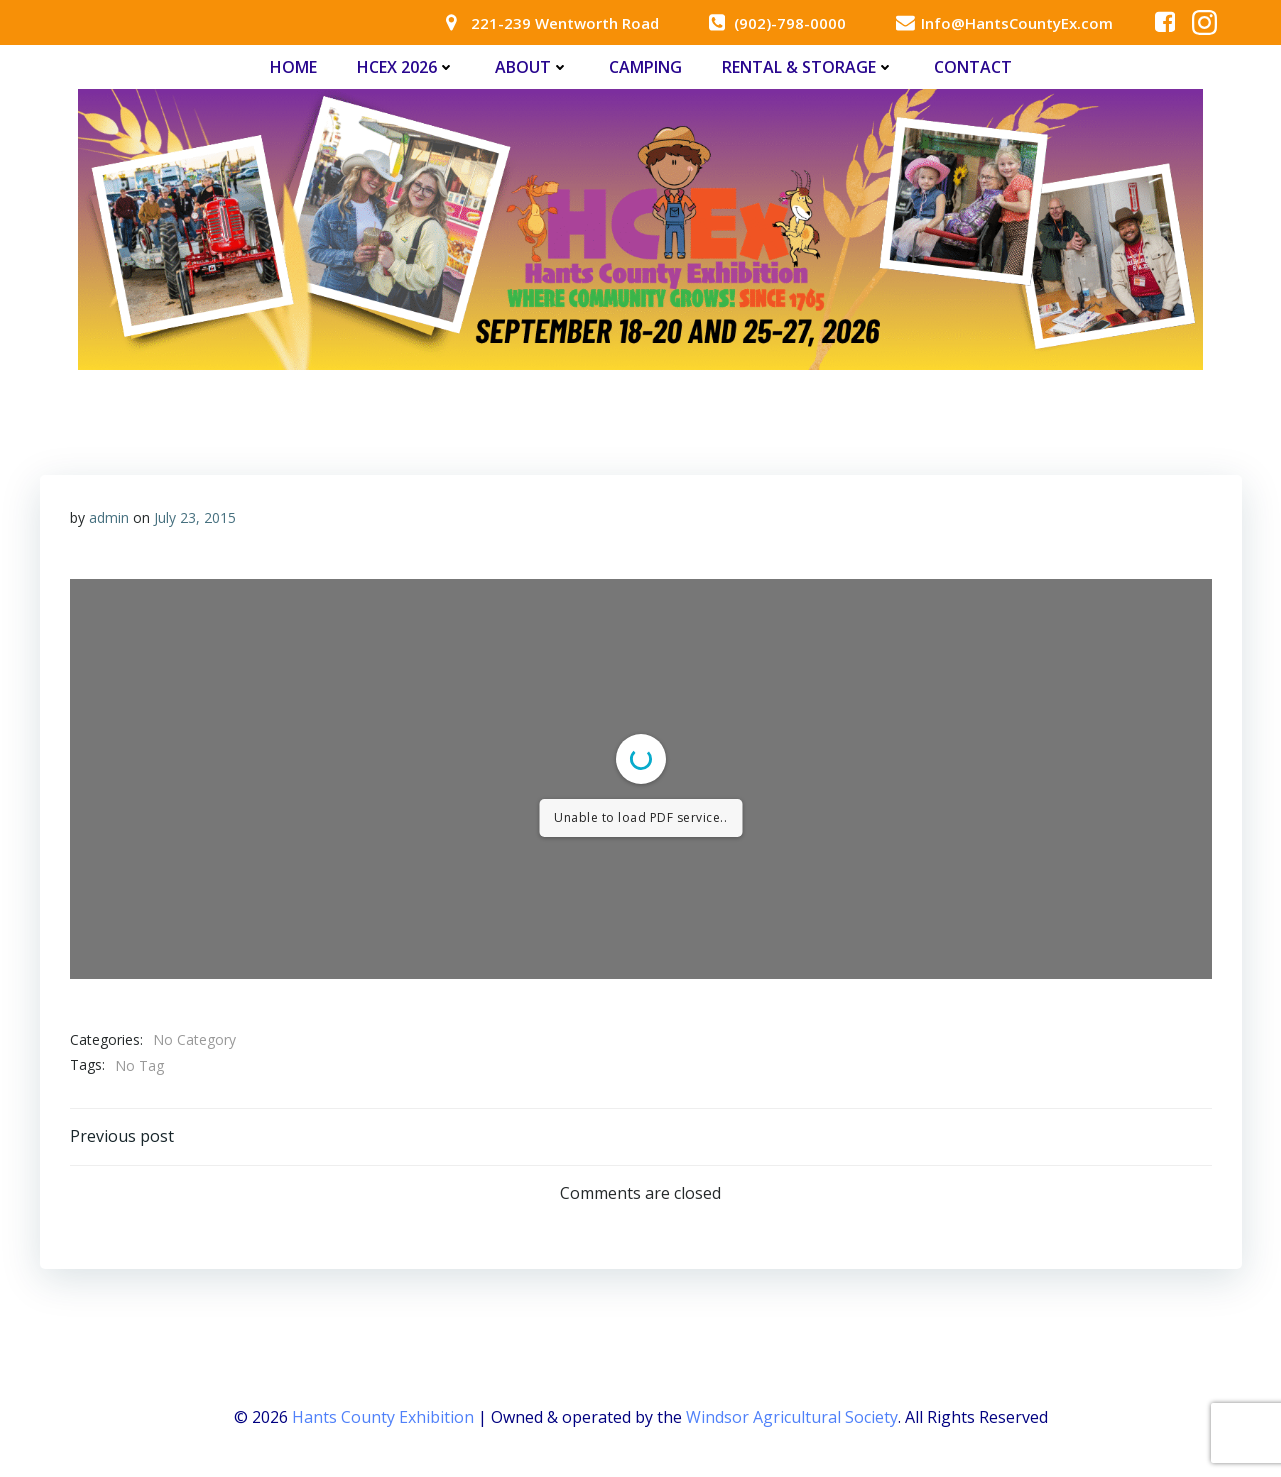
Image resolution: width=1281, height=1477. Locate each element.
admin (109, 517)
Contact (973, 67)
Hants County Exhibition (383, 1417)
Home (293, 67)
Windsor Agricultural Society (792, 1417)
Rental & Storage (808, 67)
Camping (645, 67)
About (532, 67)
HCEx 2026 (406, 67)
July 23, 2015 (195, 517)
